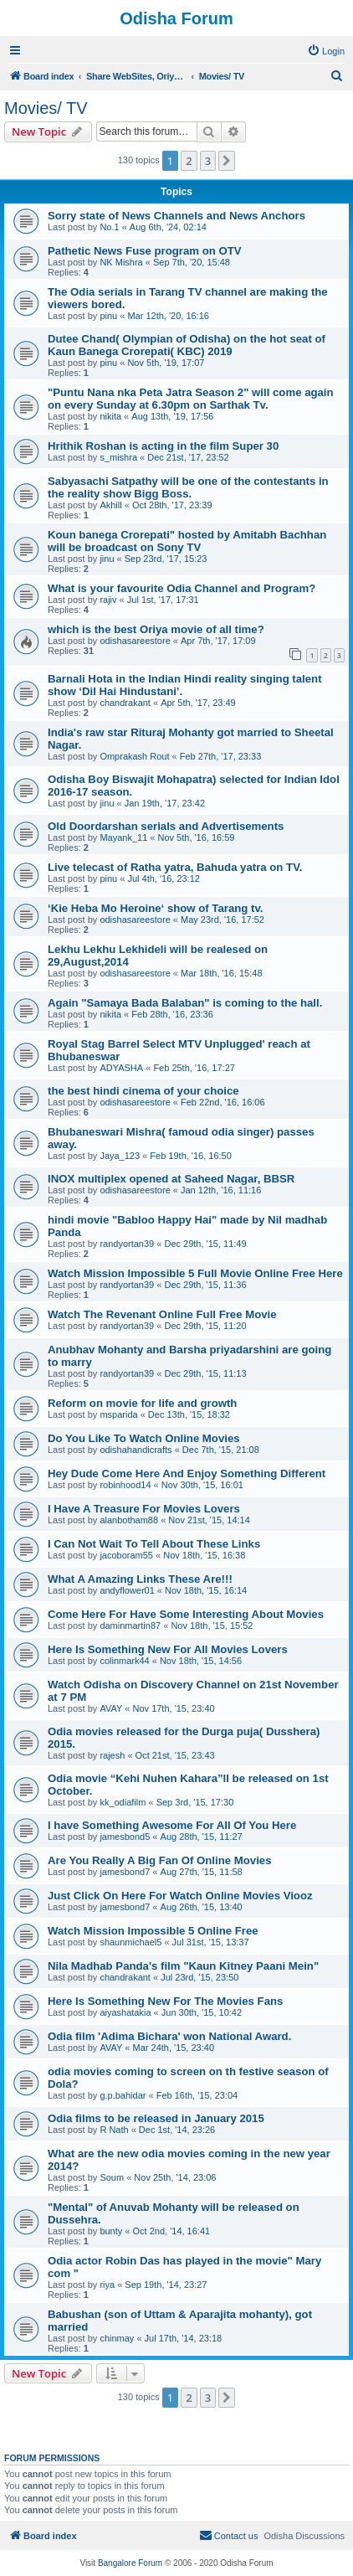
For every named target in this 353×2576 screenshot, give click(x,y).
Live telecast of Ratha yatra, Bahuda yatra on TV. (175, 867)
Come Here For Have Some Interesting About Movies (186, 1614)
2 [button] (189, 160)
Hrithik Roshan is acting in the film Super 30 (163, 446)
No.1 (109, 227)
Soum (112, 2177)
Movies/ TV (46, 108)
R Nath (114, 2130)
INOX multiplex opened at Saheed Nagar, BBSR (171, 1178)
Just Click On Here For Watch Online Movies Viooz (180, 1895)
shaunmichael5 (130, 1942)
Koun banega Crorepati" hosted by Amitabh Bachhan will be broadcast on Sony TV (187, 541)
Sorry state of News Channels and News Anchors (176, 215)
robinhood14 (125, 1485)
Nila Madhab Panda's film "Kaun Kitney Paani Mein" (183, 1966)
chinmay (117, 2338)
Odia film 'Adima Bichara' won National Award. (169, 2036)
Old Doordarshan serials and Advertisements (166, 826)
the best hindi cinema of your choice (143, 1090)
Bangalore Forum (130, 2563)
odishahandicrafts (135, 1450)
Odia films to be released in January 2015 (156, 2118)
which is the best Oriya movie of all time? (156, 629)
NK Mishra (121, 262)
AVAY (111, 1708)
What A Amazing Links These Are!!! (140, 1579)
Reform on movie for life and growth (142, 1403)
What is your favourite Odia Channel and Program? (181, 588)
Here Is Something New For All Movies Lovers (168, 1649)
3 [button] (208, 160)
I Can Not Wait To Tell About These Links (154, 1544)
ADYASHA (121, 1068)
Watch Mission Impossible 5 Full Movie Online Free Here (195, 1273)
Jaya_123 (120, 1156)
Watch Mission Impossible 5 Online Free (153, 1930)
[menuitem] (326, 51)
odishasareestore (135, 641)
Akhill (110, 505)
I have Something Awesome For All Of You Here (172, 1825)
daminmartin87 (130, 1625)
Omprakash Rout (134, 756)
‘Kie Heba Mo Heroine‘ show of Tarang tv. (155, 908)
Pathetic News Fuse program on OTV (145, 251)
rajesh (112, 1755)
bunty (111, 2231)
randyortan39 (127, 1244)
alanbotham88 (129, 1520)
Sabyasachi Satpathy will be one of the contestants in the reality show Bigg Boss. (188, 487)
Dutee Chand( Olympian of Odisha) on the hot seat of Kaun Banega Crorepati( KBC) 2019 (186, 345)
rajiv (108, 600)
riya (107, 2285)
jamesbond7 (125, 1872)
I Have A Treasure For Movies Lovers (144, 1508)
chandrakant (125, 703)
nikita (110, 416)
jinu (107, 559)
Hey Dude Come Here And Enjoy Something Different (186, 1473)
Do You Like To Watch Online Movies (144, 1438)
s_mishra (118, 457)
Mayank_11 (123, 837)
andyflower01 (127, 1590)
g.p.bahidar (123, 2095)
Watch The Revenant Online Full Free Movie (162, 1314)
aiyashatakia (125, 2012)
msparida (118, 1414)
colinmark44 (124, 1661)
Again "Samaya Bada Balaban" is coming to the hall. (185, 1003)
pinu (108, 316)
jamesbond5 (125, 1837)
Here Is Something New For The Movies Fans (165, 2001)
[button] (226, 161)
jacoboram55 (126, 1555)
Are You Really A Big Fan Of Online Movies (159, 1860)
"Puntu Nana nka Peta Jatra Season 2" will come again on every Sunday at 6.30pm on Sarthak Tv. (191, 398)
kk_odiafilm (123, 1802)
